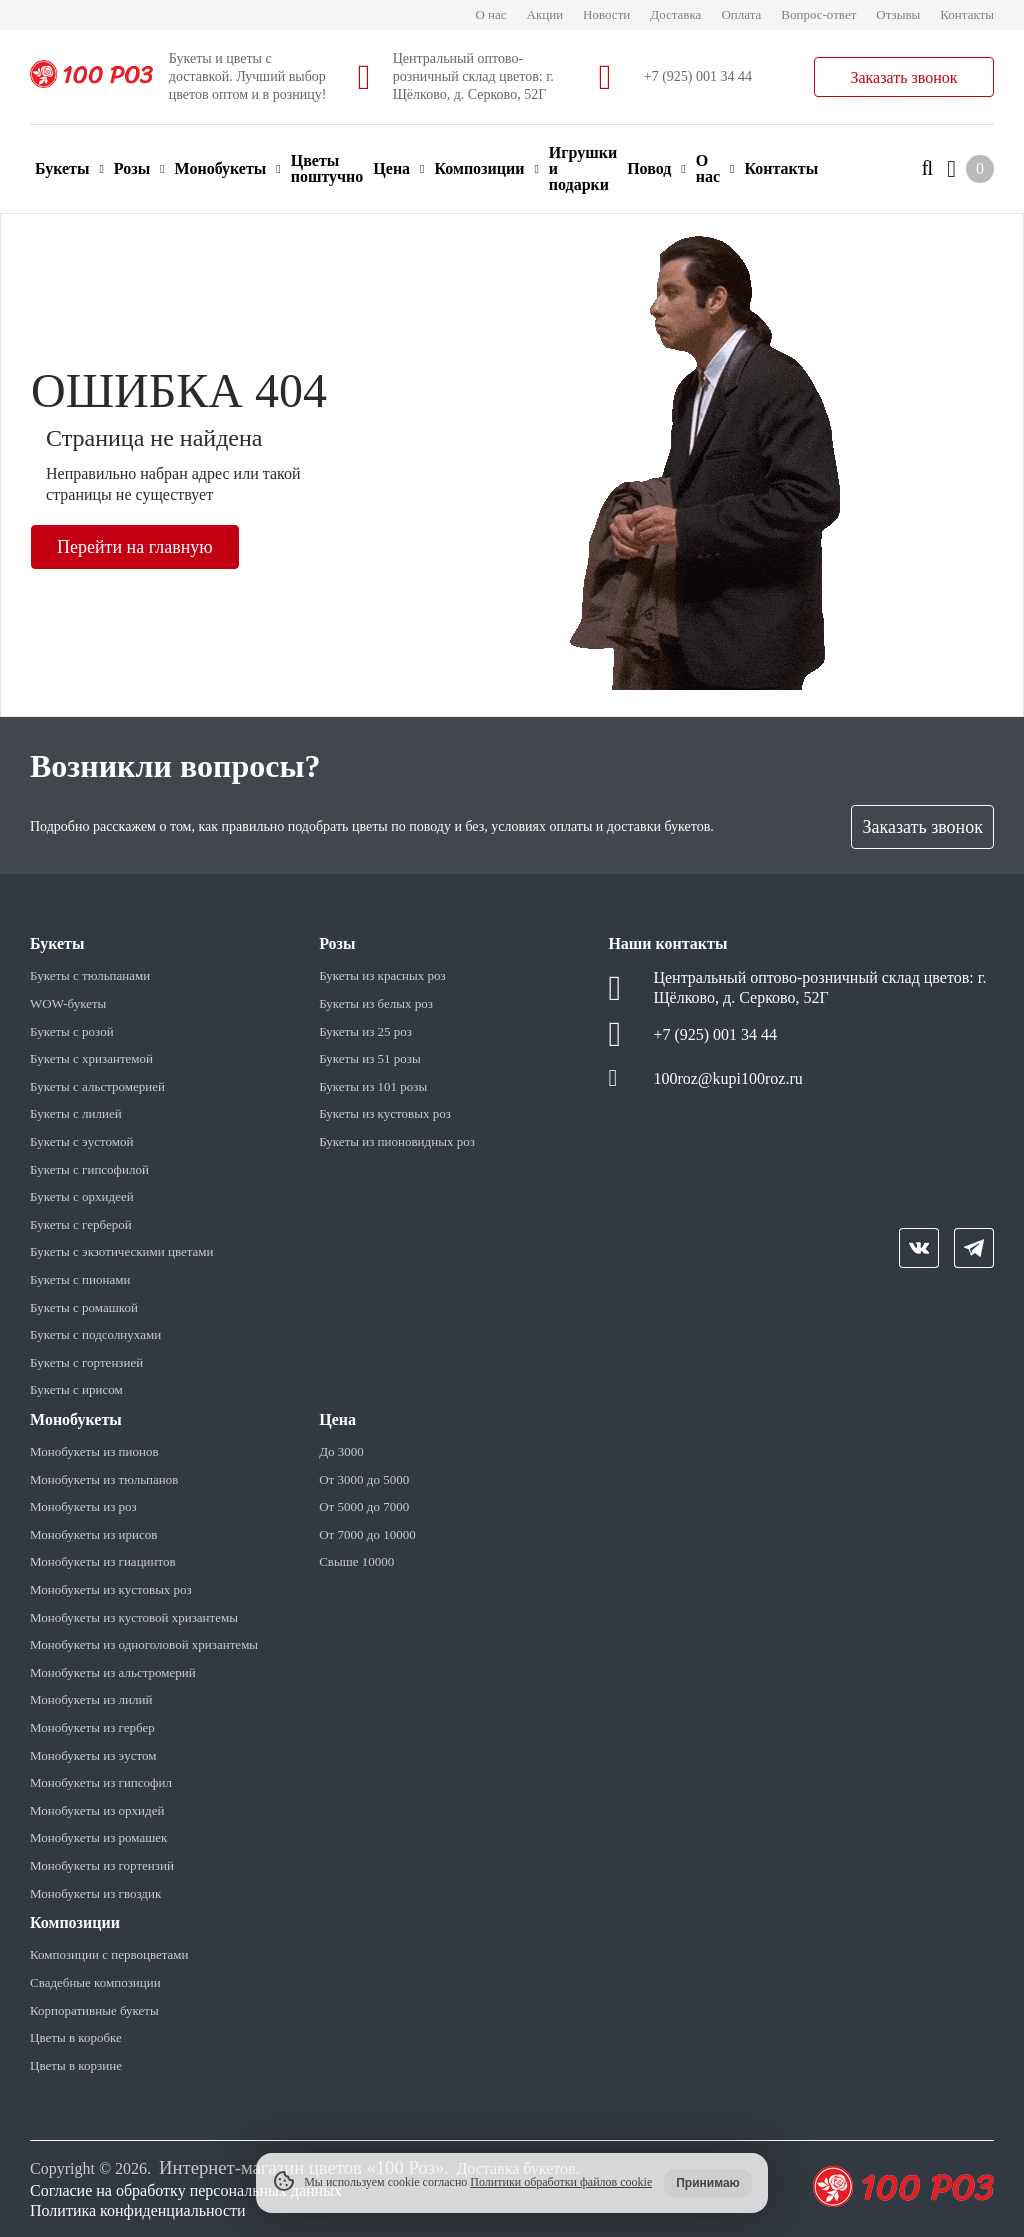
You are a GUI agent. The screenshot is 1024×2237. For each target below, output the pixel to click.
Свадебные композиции (95, 1982)
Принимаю (708, 2183)
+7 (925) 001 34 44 (698, 76)
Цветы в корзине (76, 2065)
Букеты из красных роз (382, 975)
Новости (606, 14)
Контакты (967, 14)
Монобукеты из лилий (91, 1699)
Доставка (675, 14)
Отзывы (898, 14)
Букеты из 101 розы (373, 1086)
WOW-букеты (68, 1003)
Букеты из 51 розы (370, 1058)
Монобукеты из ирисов (93, 1534)
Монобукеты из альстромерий (113, 1672)
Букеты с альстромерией (97, 1086)
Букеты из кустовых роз (385, 1113)
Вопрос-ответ (818, 14)
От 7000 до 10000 (367, 1534)
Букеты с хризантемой (91, 1058)
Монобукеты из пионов (94, 1451)
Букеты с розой (72, 1031)
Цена (398, 168)
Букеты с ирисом (76, 1389)
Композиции (486, 168)
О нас (490, 14)
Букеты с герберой (81, 1224)
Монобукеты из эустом (93, 1755)
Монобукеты (228, 168)
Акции (545, 14)
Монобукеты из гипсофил (101, 1782)
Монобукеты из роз (83, 1506)
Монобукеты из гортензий (102, 1865)
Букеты (69, 168)
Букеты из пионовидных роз (397, 1141)
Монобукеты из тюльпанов (104, 1479)
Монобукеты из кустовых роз (111, 1589)
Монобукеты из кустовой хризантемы (134, 1617)
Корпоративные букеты (94, 2010)
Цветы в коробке (76, 2037)
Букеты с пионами (80, 1279)
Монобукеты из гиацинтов (103, 1561)
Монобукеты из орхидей (97, 1810)
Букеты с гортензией (86, 1362)
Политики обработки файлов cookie (561, 2182)
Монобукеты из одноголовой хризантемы (144, 1644)
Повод (656, 168)
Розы (139, 168)
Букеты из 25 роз (365, 1031)
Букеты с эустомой (81, 1141)
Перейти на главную (135, 547)
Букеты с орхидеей (82, 1196)
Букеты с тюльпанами (90, 975)
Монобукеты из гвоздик (95, 1893)
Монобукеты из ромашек (98, 1837)
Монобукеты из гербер (92, 1727)
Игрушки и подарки (583, 168)
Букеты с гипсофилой (89, 1169)
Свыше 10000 (356, 1561)
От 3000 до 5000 (364, 1479)
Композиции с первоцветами (109, 1954)
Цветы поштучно (327, 168)
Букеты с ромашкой (84, 1307)
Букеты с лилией (76, 1113)
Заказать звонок (903, 77)
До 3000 (341, 1451)
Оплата (741, 14)
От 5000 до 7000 (364, 1506)
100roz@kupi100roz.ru (727, 1078)
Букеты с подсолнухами (95, 1334)
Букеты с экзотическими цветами (122, 1251)
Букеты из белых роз (376, 1003)
